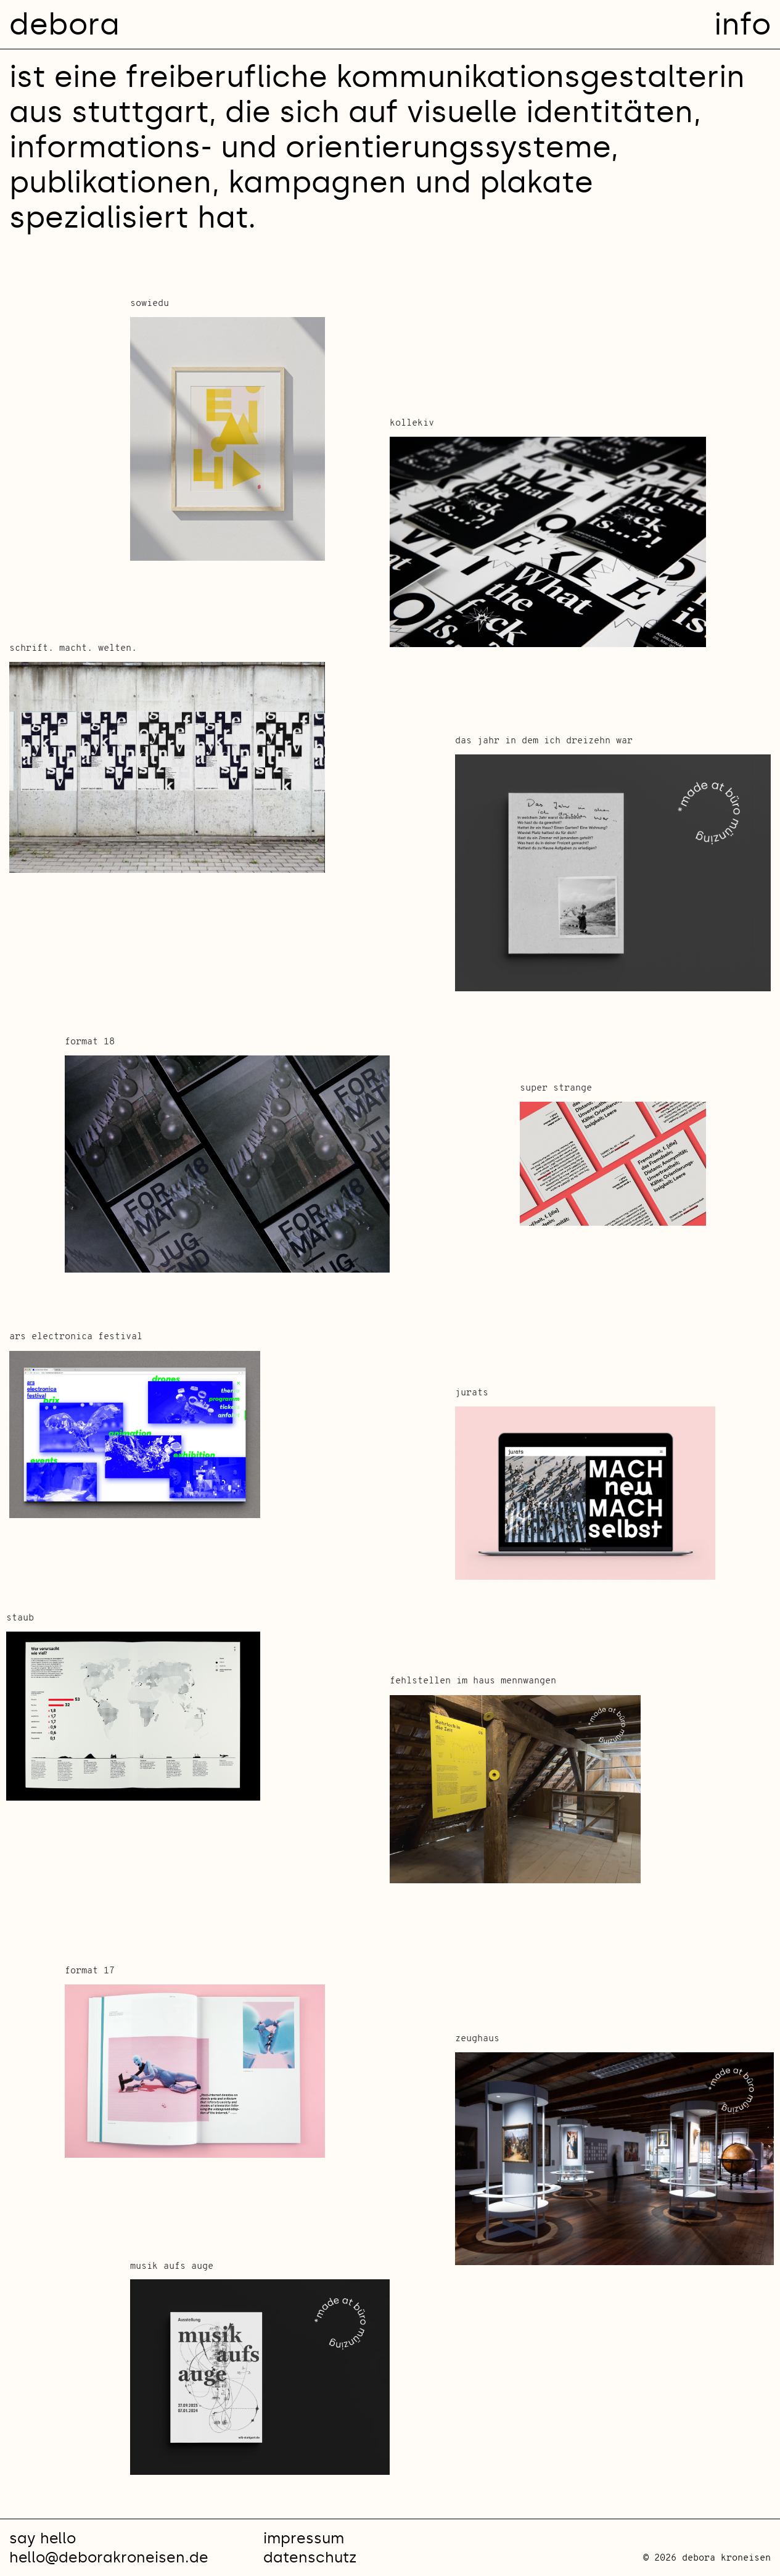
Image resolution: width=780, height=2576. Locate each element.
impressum (303, 2538)
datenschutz (309, 2557)
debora (64, 24)
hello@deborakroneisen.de (108, 2557)
